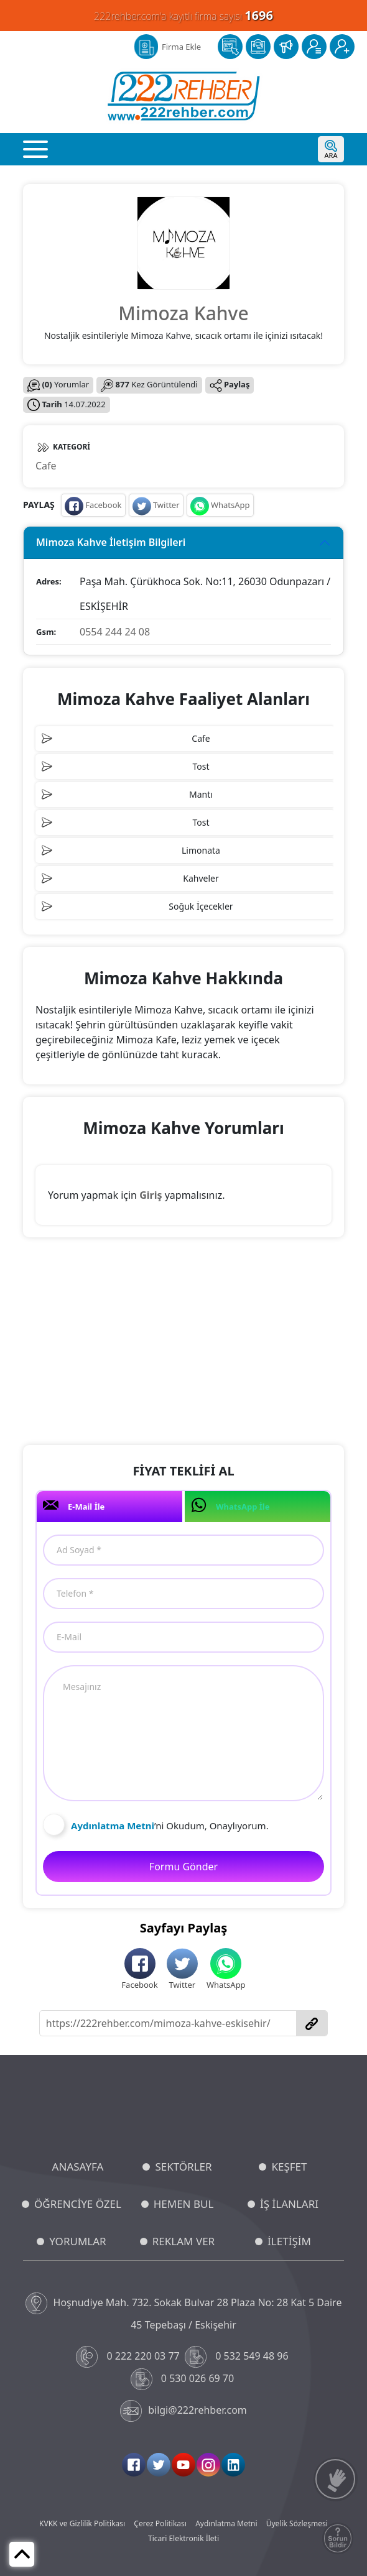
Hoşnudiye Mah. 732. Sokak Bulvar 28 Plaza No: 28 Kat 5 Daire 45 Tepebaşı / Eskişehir (184, 2312)
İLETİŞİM (289, 2241)
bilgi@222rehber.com (183, 2411)
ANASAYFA (78, 2166)
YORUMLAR (77, 2241)
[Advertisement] (183, 1343)
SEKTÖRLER (183, 2166)
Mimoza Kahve (183, 313)
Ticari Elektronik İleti (183, 2538)
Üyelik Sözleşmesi (297, 2523)
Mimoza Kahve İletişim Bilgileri (110, 542)
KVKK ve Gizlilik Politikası (82, 2523)
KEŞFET (289, 2166)
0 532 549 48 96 (238, 2357)
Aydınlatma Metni (226, 2523)
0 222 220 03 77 (129, 2357)
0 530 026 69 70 (184, 2379)
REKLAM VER (183, 2241)
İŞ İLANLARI (289, 2204)
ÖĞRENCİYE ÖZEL (77, 2204)
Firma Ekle (181, 46)
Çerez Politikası (160, 2523)
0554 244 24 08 (115, 632)
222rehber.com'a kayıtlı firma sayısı (183, 15)
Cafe (46, 466)
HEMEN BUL (184, 2204)
